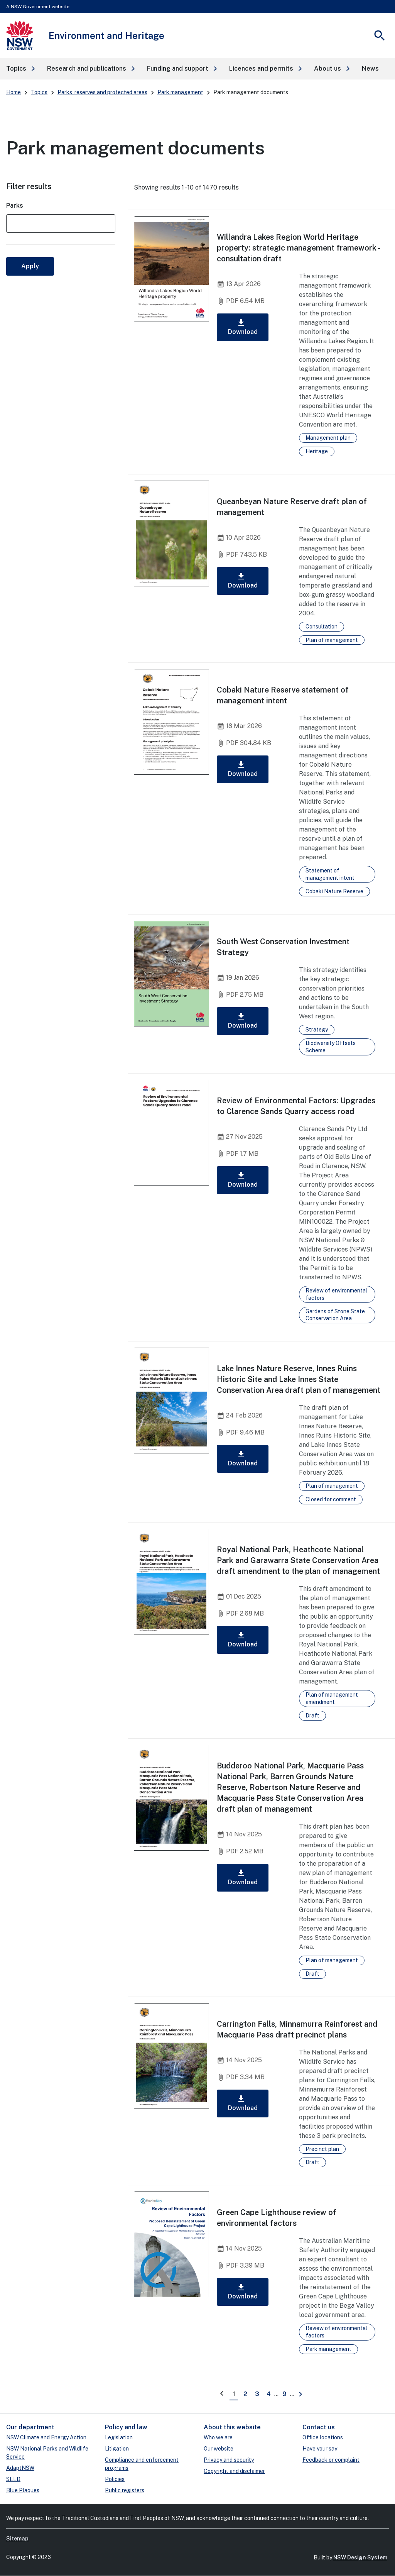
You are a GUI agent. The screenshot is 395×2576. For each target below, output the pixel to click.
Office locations (322, 2437)
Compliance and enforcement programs (142, 2464)
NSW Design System (360, 2557)
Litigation (117, 2449)
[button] (20, 69)
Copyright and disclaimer (234, 2471)
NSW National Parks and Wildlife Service (47, 2453)
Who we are (218, 2437)
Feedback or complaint (331, 2460)
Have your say (319, 2449)
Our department (30, 2427)
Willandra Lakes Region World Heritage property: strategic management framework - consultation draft (298, 247)
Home (13, 92)
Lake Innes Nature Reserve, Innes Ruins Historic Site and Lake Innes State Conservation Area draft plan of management (298, 1379)
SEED (13, 2479)
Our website (218, 2449)
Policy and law (126, 2427)
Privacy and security (229, 2460)
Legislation (119, 2437)
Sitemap (17, 2538)
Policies (115, 2479)
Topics (39, 92)
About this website (232, 2427)
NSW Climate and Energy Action (46, 2437)
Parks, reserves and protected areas (102, 92)
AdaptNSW (20, 2468)
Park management (180, 92)
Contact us (318, 2427)
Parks (14, 205)
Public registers (124, 2490)
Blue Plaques (22, 2490)
